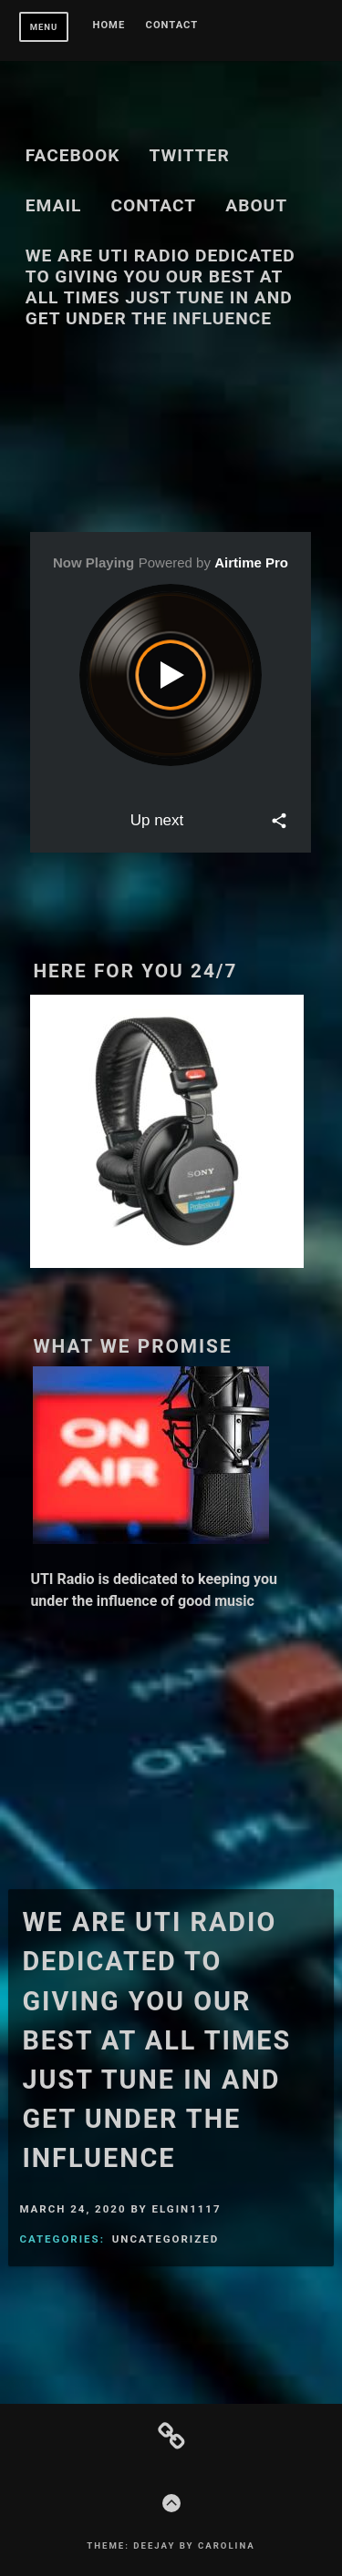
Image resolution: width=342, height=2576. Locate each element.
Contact (172, 25)
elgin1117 (186, 2209)
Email (54, 205)
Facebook (73, 155)
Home (109, 25)
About (256, 205)
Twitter (190, 155)
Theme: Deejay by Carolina (170, 2545)
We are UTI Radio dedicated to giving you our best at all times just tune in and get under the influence (160, 287)
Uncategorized (165, 2239)
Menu (44, 27)
